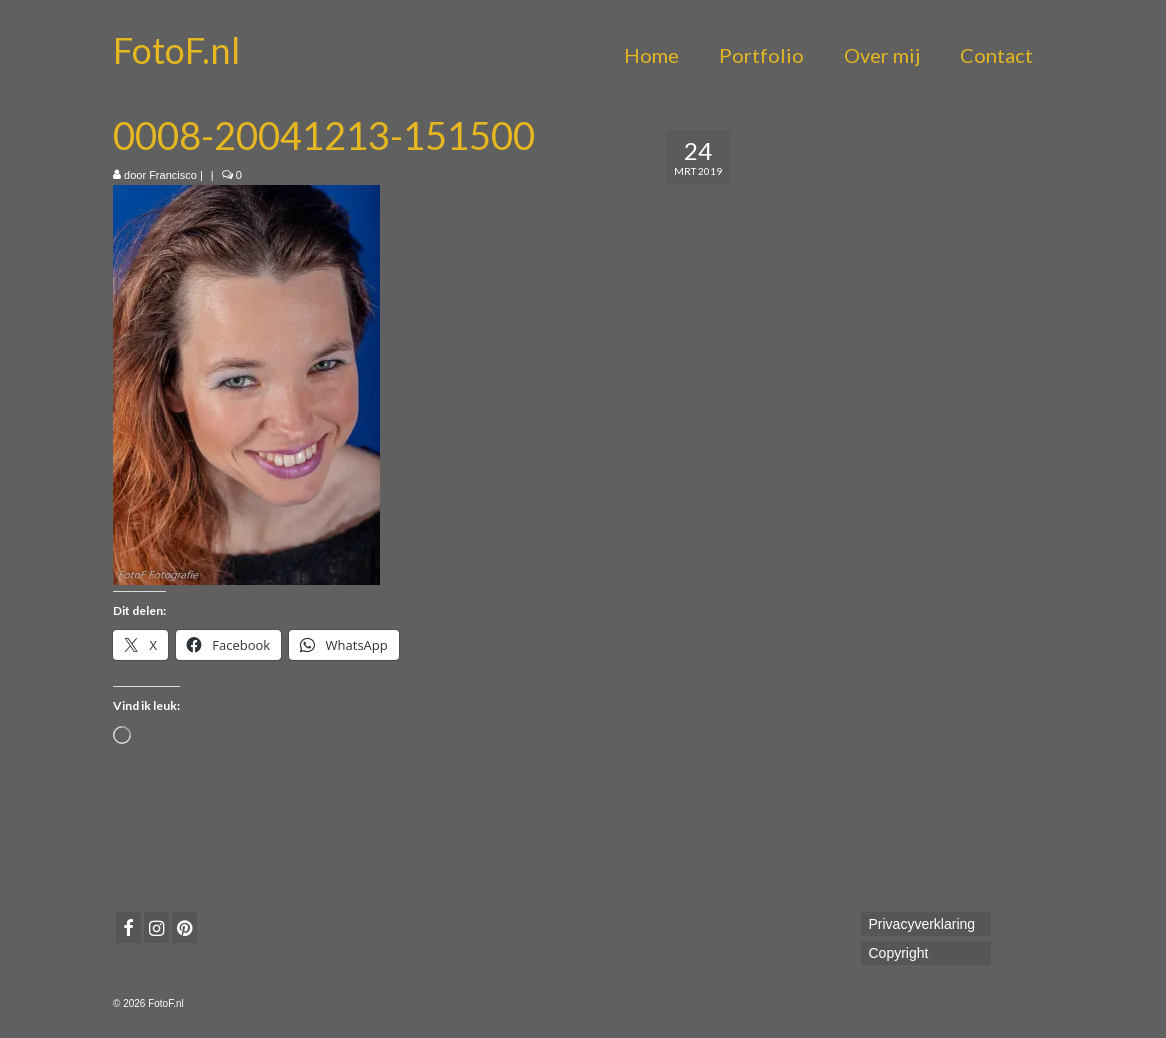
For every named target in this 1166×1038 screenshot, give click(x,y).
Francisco (173, 175)
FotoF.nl (176, 50)
